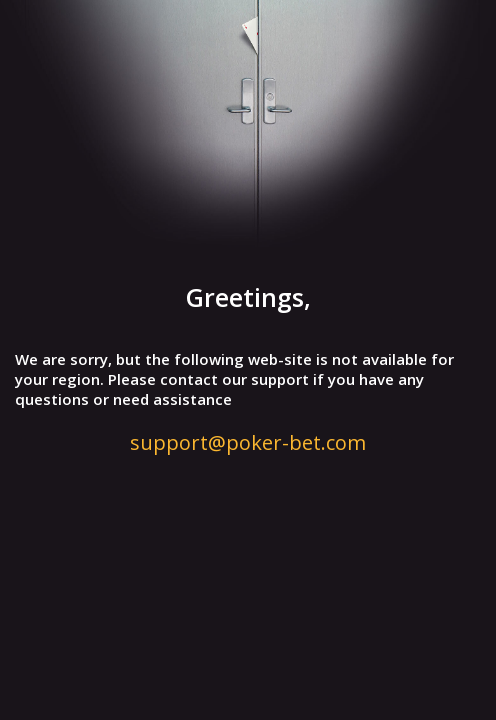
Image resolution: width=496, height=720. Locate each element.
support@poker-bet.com (248, 442)
